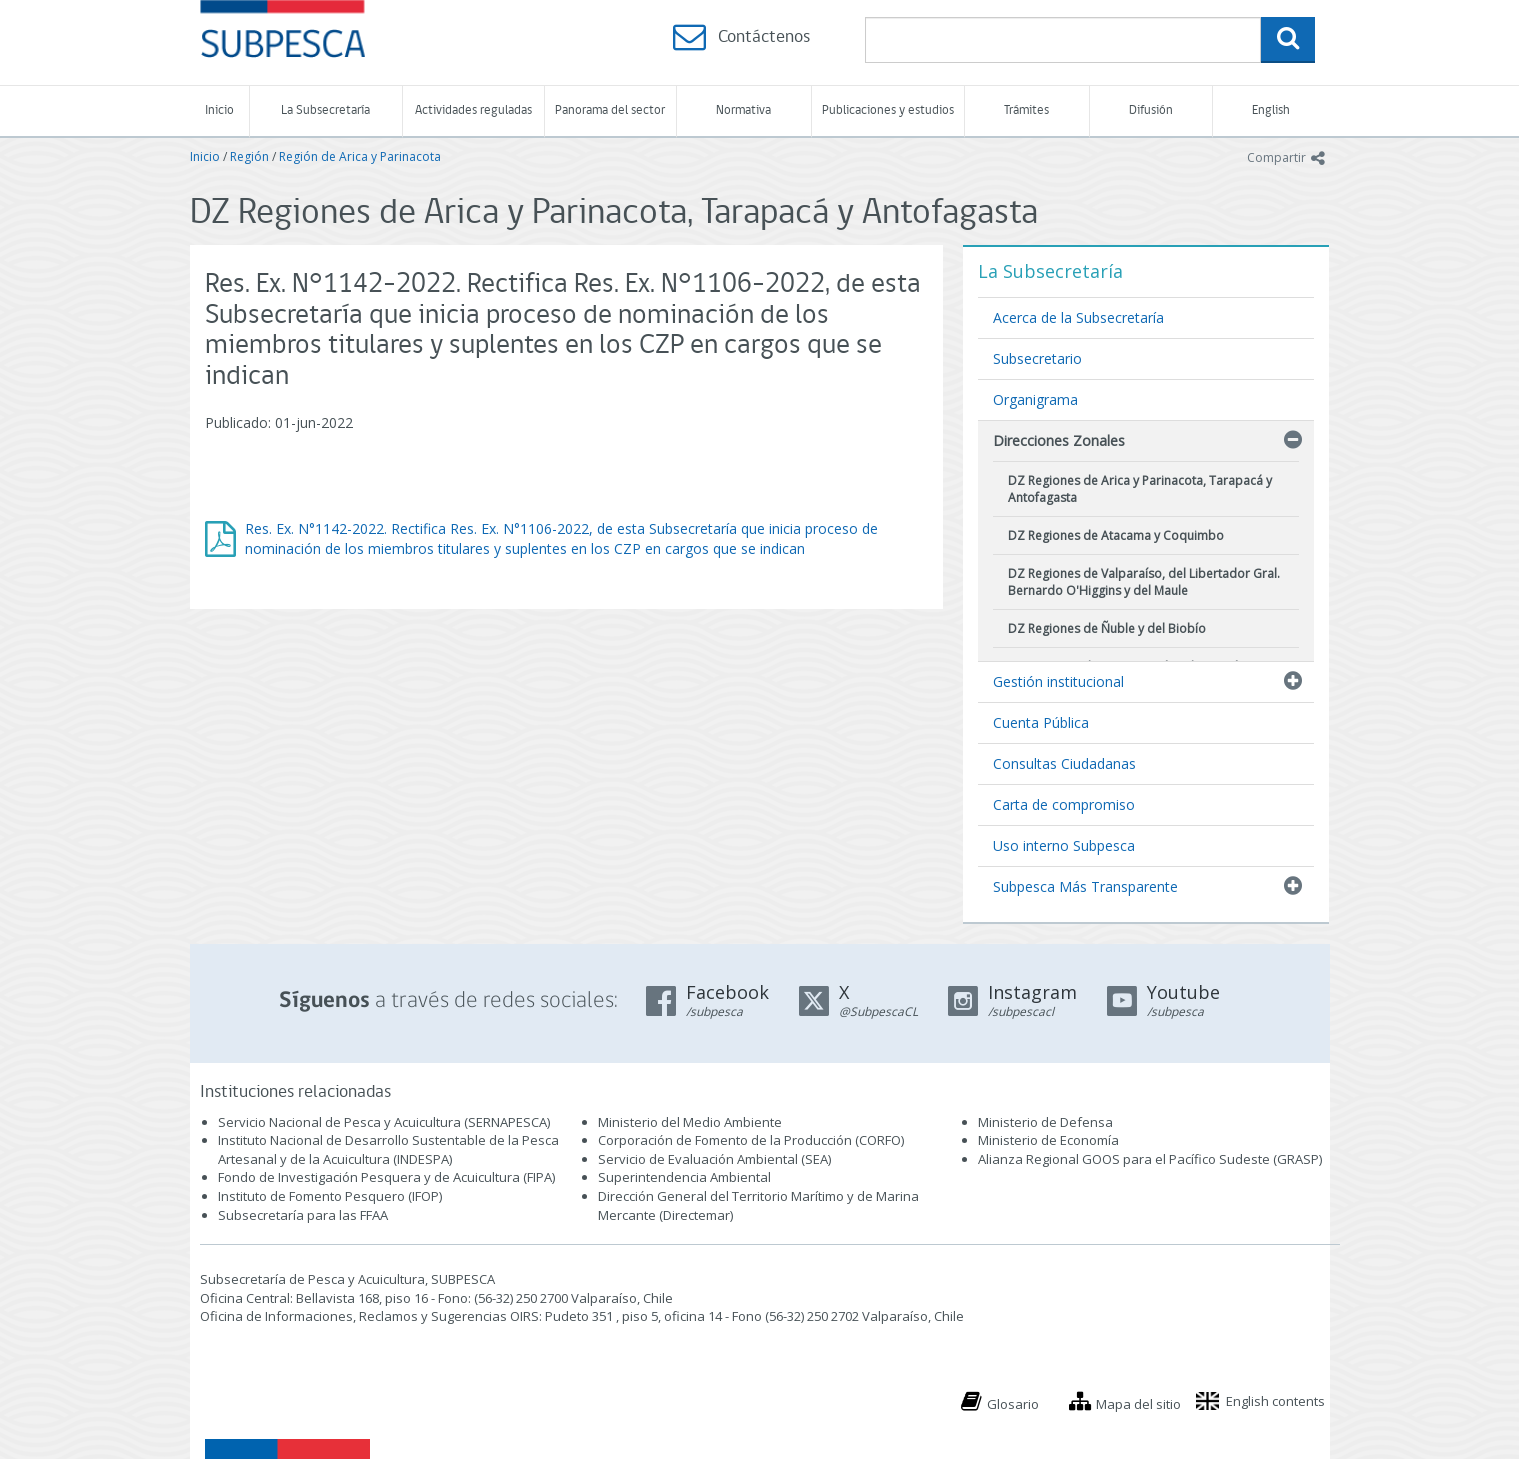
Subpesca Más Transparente (1085, 886)
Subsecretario (1037, 358)
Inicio (219, 110)
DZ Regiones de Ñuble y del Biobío (1107, 628)
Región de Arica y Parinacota (360, 156)
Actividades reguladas (473, 110)
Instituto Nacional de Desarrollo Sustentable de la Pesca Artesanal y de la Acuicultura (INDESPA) (388, 1149)
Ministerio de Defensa (1045, 1122)
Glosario (1013, 1404)
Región (249, 156)
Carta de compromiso (1064, 804)
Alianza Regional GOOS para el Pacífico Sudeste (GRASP (1148, 1159)
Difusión (1151, 110)
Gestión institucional (1058, 681)
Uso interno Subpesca (1064, 845)
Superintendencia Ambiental (684, 1177)
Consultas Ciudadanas (1064, 763)
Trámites (1026, 110)
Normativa (743, 110)
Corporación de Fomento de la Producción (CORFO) (751, 1140)
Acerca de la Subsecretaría (1078, 317)
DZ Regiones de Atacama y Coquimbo (1116, 535)
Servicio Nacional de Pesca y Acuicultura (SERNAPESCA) (384, 1122)
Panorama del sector (610, 110)
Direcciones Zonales (1059, 440)
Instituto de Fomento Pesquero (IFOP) (330, 1196)
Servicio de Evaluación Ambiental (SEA (713, 1159)
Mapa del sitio (1138, 1404)
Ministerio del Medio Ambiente (690, 1122)
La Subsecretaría (325, 110)
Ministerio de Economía (1048, 1140)
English (1271, 110)
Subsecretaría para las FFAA (303, 1215)
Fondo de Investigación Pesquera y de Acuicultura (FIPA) (386, 1177)
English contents (1275, 1401)
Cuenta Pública (1041, 722)
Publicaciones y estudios (888, 110)
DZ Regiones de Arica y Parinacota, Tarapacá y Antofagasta (1140, 489)
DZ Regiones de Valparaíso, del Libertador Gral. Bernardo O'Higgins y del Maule (1144, 582)
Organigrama (1035, 399)
